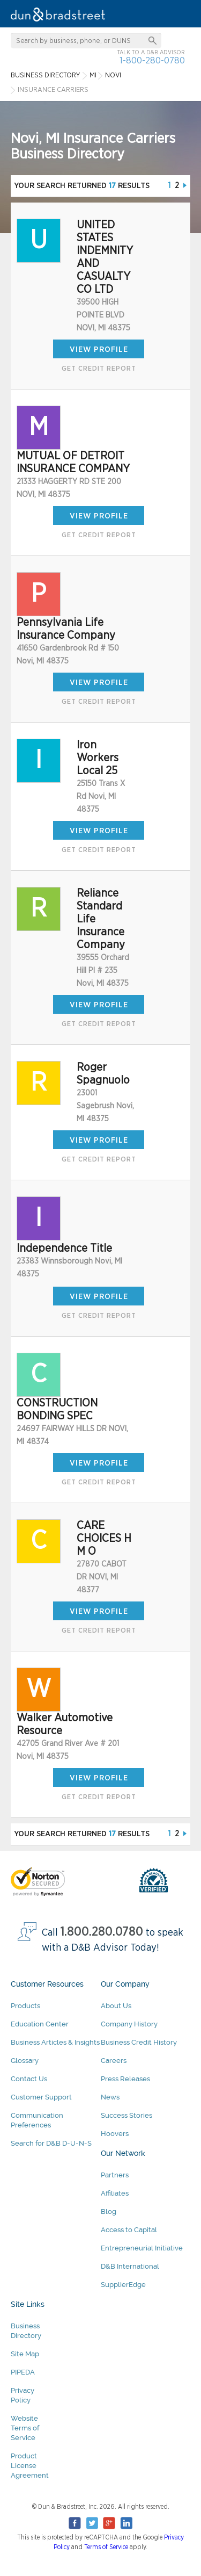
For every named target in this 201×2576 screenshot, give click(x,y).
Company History (129, 2024)
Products (25, 2006)
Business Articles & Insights (55, 2042)
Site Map (25, 2354)
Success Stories (126, 2115)
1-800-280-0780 (152, 60)
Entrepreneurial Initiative (142, 2248)
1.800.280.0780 (102, 1932)
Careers (113, 2061)
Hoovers (115, 2134)
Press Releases (125, 2079)
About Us (116, 2006)
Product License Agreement (30, 2465)
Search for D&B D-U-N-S (51, 2143)
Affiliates (115, 2193)
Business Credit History (139, 2042)
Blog (108, 2211)
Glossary (25, 2061)
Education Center (40, 2024)
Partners (115, 2175)
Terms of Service (106, 2547)
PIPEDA (23, 2372)
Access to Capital (129, 2230)
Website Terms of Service (25, 2428)
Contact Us (29, 2079)
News (110, 2097)
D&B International (130, 2266)
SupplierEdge (123, 2285)
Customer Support (41, 2097)
